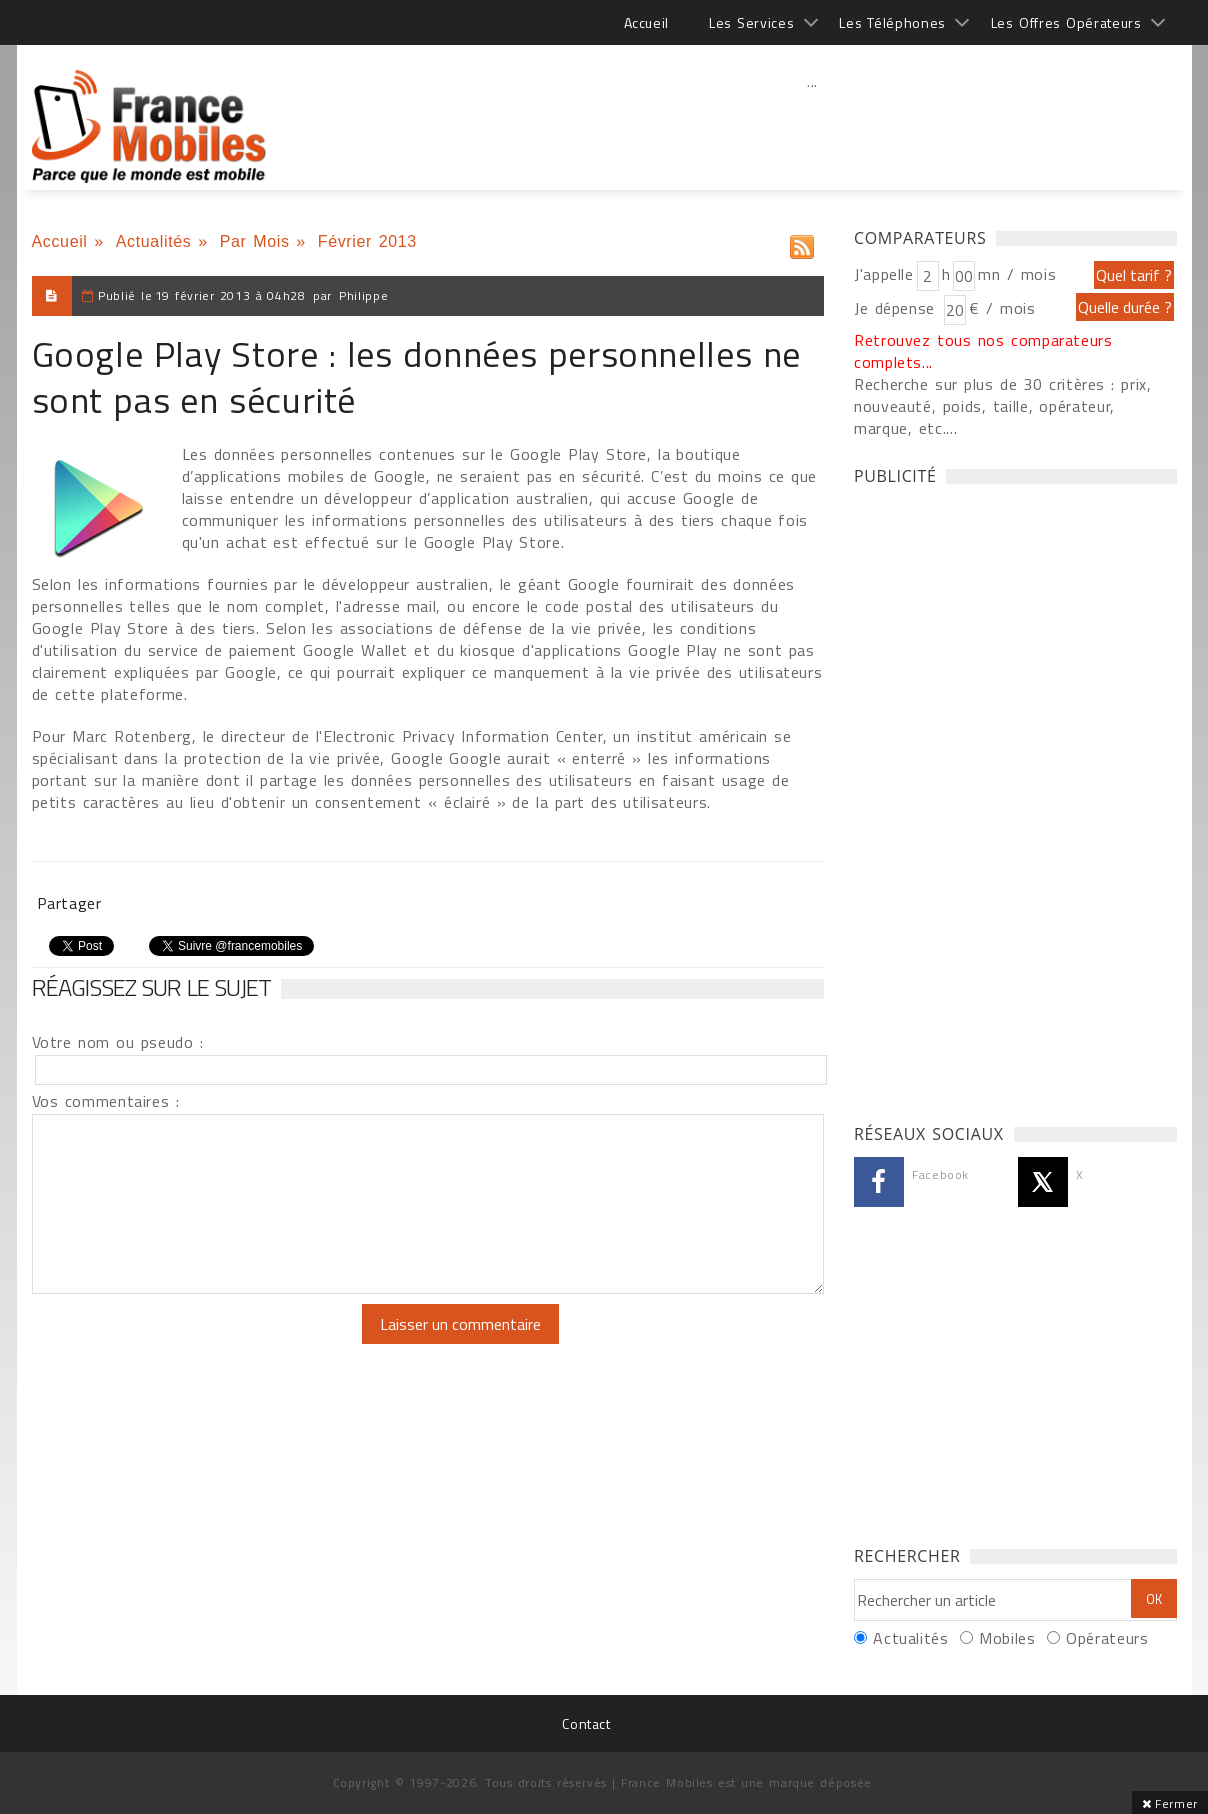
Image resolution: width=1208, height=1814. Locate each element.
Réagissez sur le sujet (152, 987)
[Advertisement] (813, 125)
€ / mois (1002, 308)
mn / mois (1017, 274)
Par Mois (255, 241)
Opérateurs (1107, 1638)
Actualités (154, 241)
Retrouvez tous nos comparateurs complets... (983, 351)
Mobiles (1007, 1638)
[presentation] (199, 1343)
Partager (69, 903)
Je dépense (897, 308)
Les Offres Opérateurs (1066, 22)
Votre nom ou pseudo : (118, 1042)
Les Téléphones (892, 22)
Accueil (646, 22)
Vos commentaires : (106, 1101)
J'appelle (884, 274)
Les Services (751, 22)
